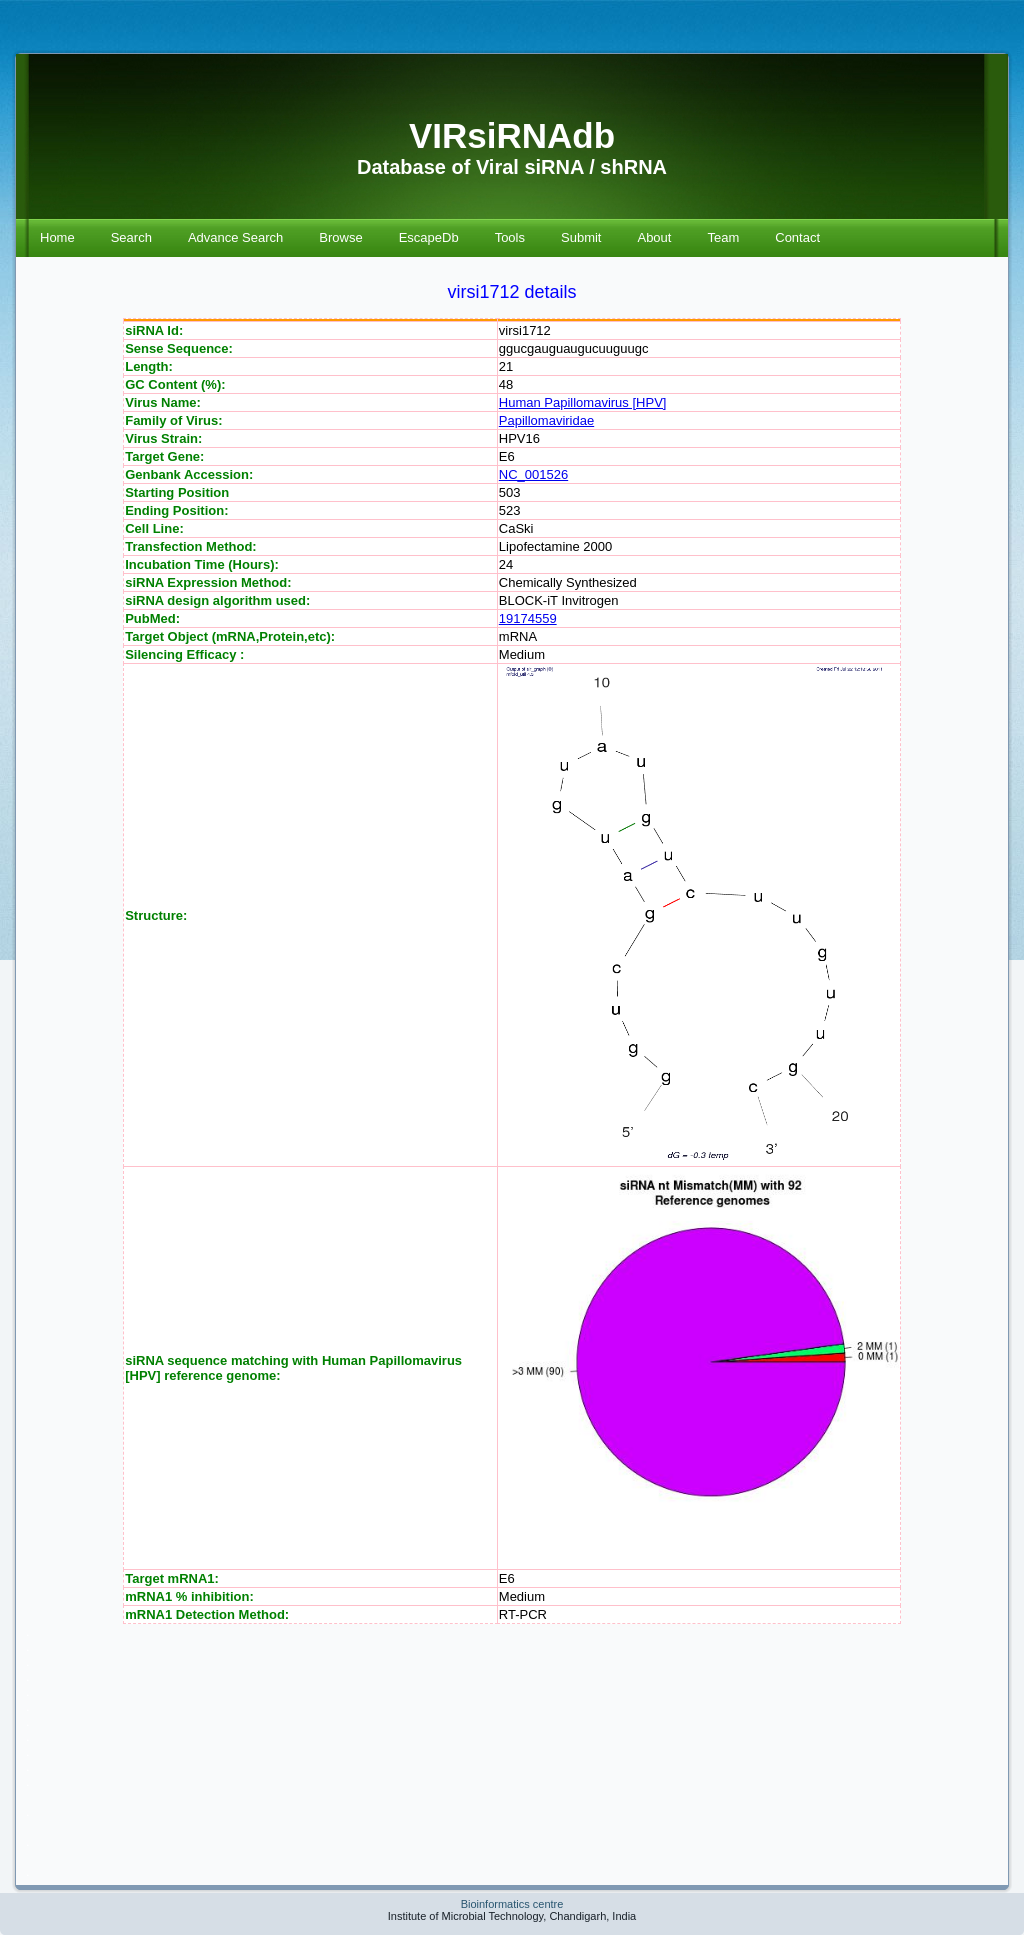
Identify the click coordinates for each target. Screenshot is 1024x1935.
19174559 (528, 618)
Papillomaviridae (546, 420)
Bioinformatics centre (512, 1904)
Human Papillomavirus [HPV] (583, 402)
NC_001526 (533, 474)
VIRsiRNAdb (512, 135)
